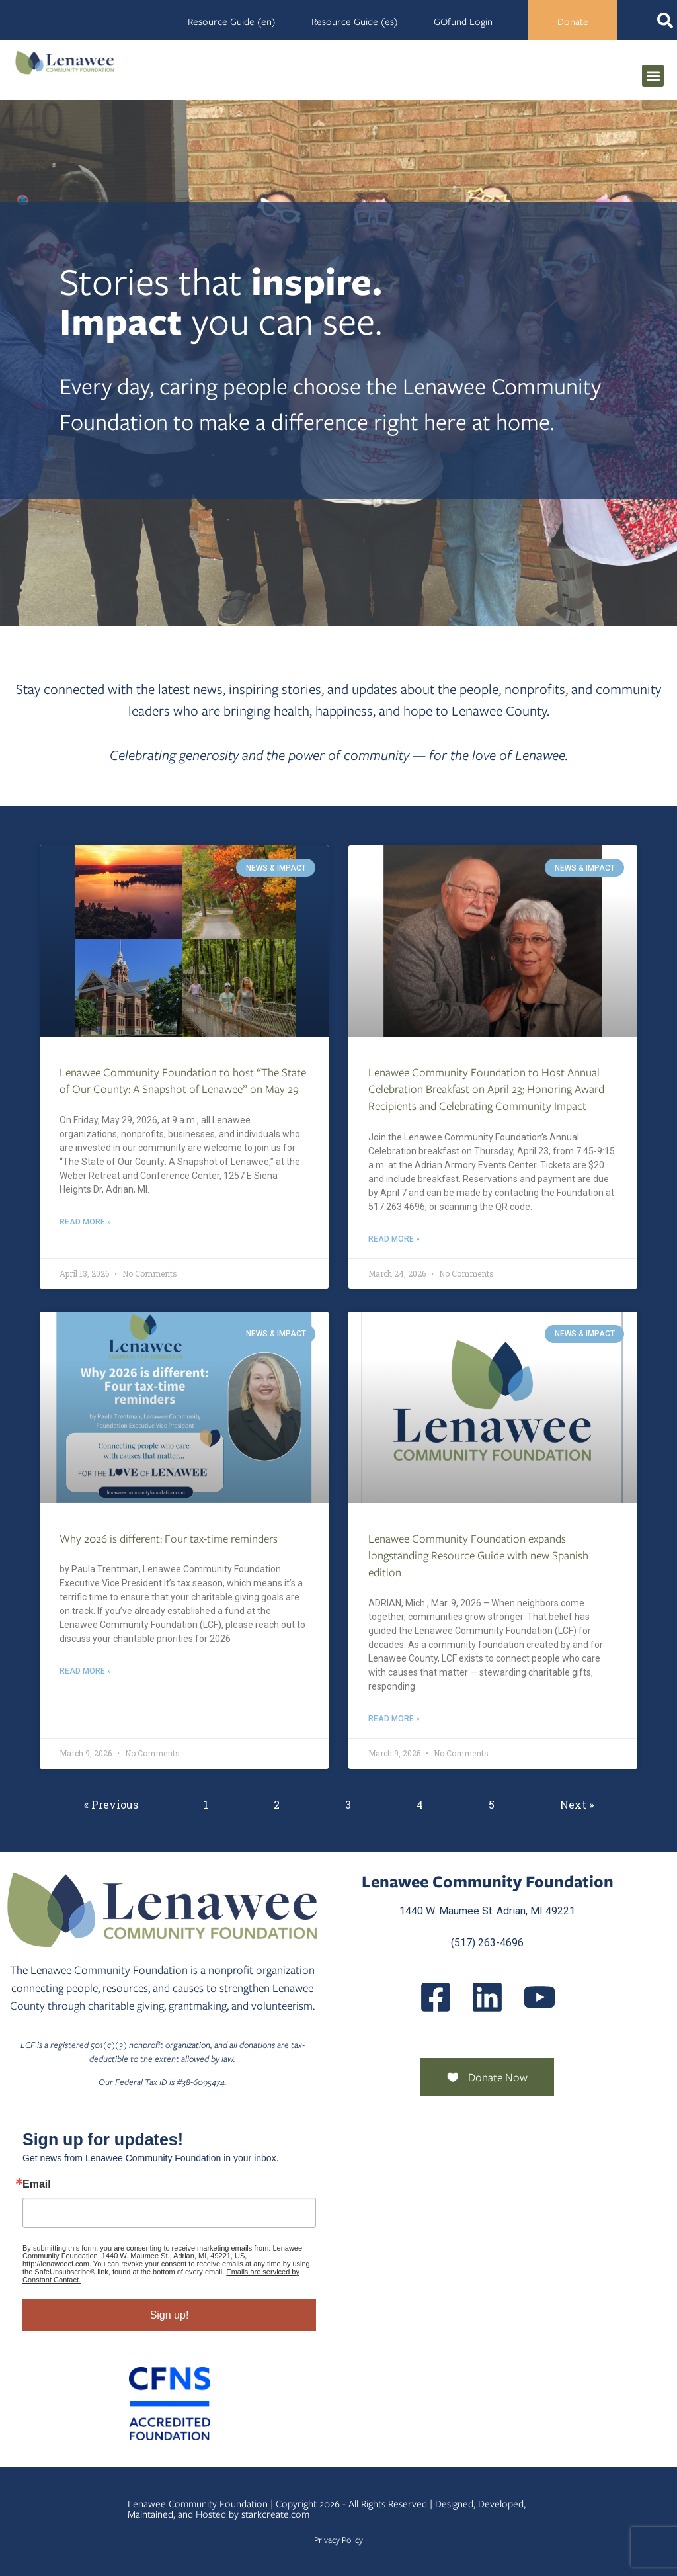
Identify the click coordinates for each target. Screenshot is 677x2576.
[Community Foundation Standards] (169, 2403)
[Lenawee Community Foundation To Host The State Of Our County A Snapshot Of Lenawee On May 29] (184, 940)
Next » (577, 1804)
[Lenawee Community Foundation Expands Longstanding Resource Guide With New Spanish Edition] (492, 1407)
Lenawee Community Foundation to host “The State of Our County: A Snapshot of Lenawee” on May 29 (183, 1080)
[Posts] (487, 1997)
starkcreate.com (275, 2514)
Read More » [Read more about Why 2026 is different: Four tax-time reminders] (85, 1671)
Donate (572, 22)
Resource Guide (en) (232, 22)
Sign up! (169, 2315)
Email (36, 2184)
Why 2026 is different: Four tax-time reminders (169, 1539)
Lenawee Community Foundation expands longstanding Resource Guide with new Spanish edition (478, 1555)
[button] (653, 76)
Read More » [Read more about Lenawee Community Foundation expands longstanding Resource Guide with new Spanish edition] (394, 1718)
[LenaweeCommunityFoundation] (435, 1997)
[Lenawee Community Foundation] (64, 62)
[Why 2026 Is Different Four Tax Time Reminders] (184, 1407)
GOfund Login (463, 22)
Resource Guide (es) (354, 22)
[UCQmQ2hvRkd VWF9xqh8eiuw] (539, 1997)
